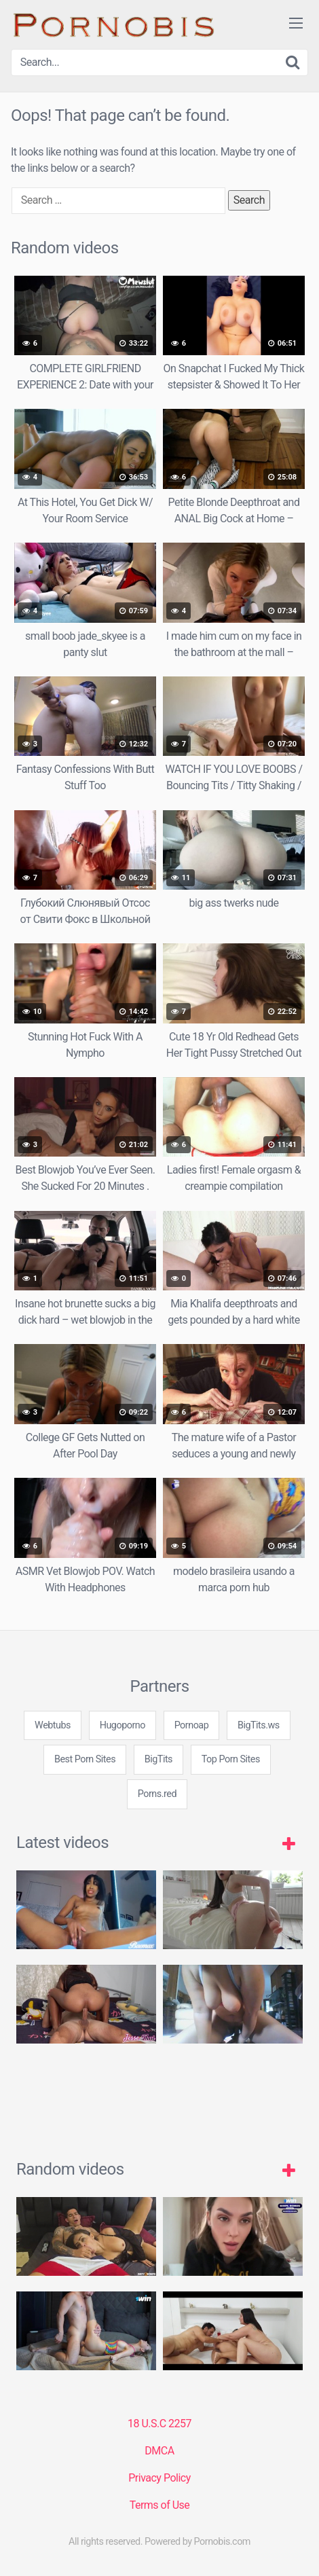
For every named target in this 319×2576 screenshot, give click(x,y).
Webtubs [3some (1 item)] (53, 1725)
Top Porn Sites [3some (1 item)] (231, 1759)
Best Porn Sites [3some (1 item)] (84, 1759)
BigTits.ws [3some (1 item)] (259, 1725)
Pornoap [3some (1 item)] (191, 1725)
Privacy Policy (159, 2477)
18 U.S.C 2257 (159, 2423)
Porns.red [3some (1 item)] (157, 1794)
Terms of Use (160, 2505)
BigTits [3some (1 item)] (158, 1759)
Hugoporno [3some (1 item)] (122, 1725)
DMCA (159, 2450)
